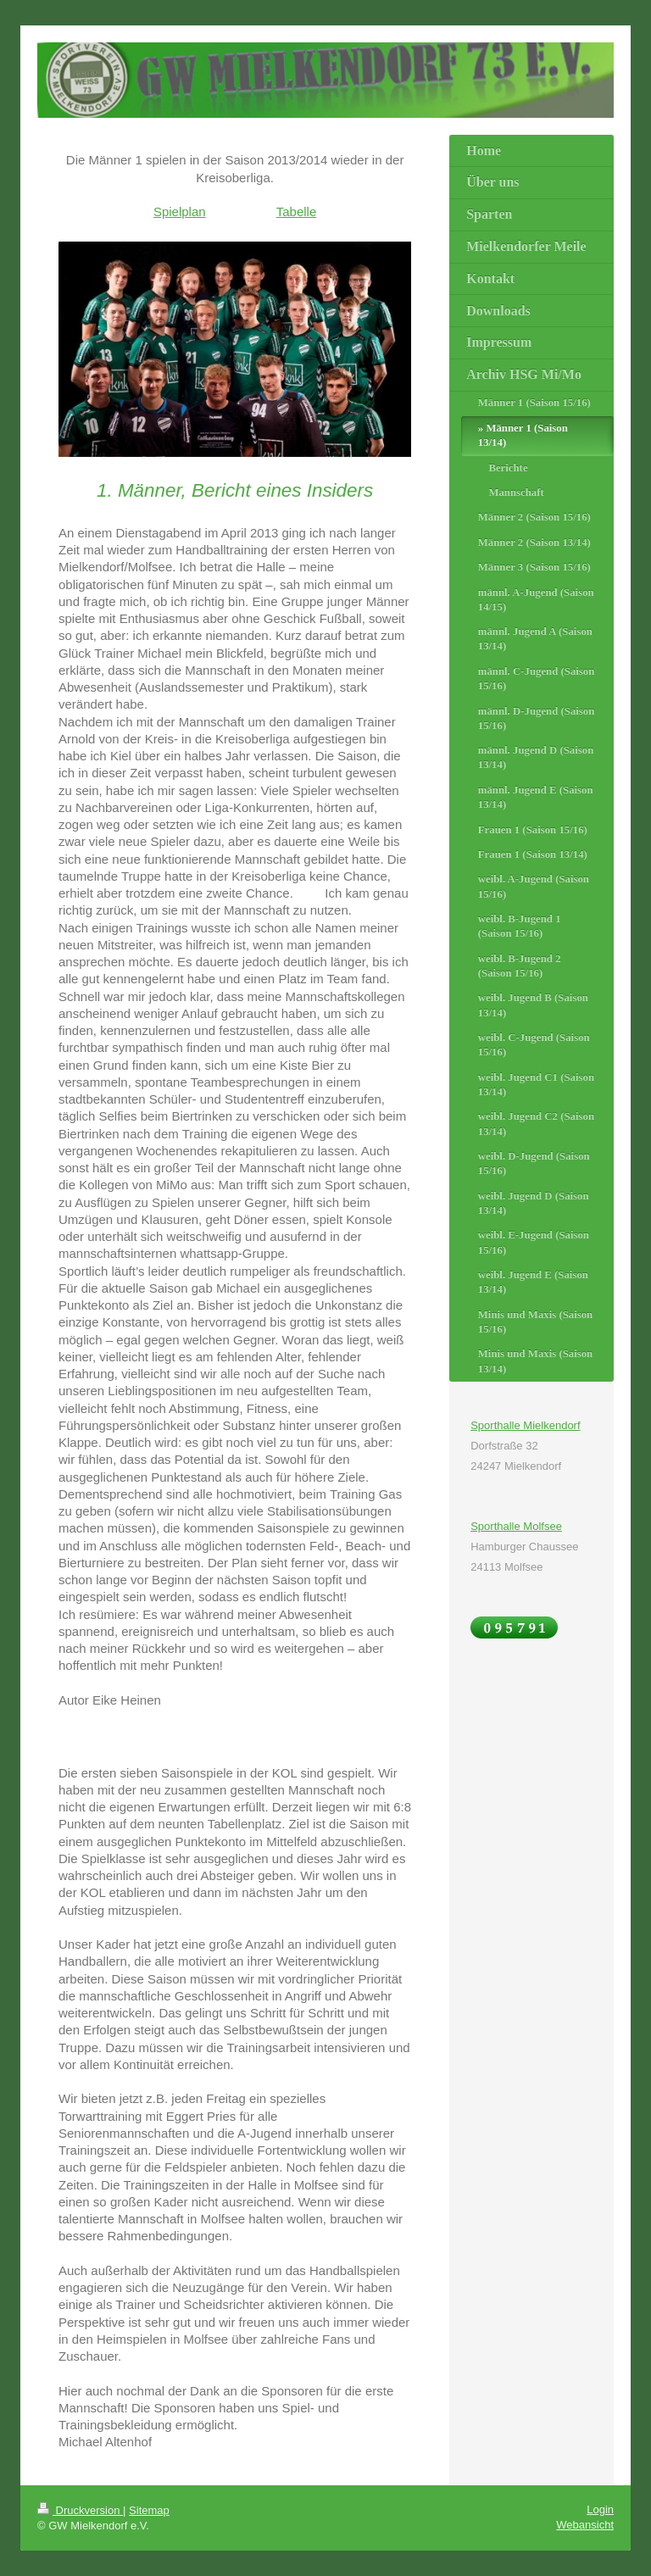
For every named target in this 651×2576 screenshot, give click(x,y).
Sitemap (149, 2510)
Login (600, 2509)
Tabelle (296, 211)
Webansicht (585, 2524)
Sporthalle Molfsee (516, 1526)
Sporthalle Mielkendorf (525, 1425)
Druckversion (80, 2510)
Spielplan (179, 211)
